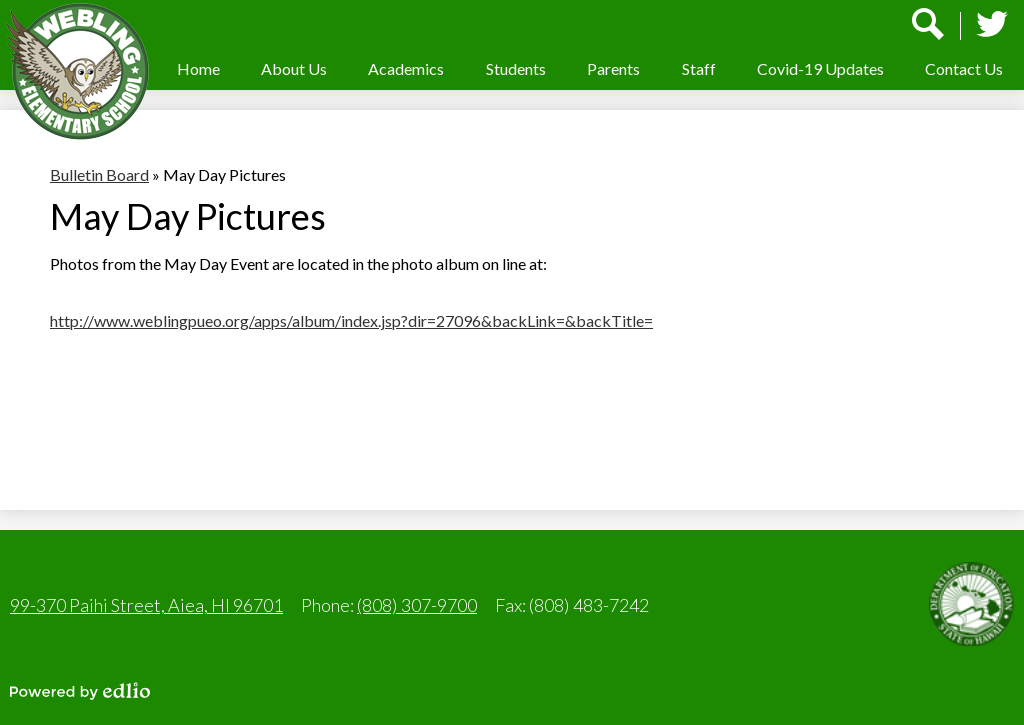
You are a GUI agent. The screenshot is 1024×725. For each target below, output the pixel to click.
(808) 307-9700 (417, 605)
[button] (294, 68)
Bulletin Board (99, 174)
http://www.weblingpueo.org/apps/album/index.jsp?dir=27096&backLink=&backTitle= (351, 320)
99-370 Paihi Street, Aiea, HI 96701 (146, 605)
